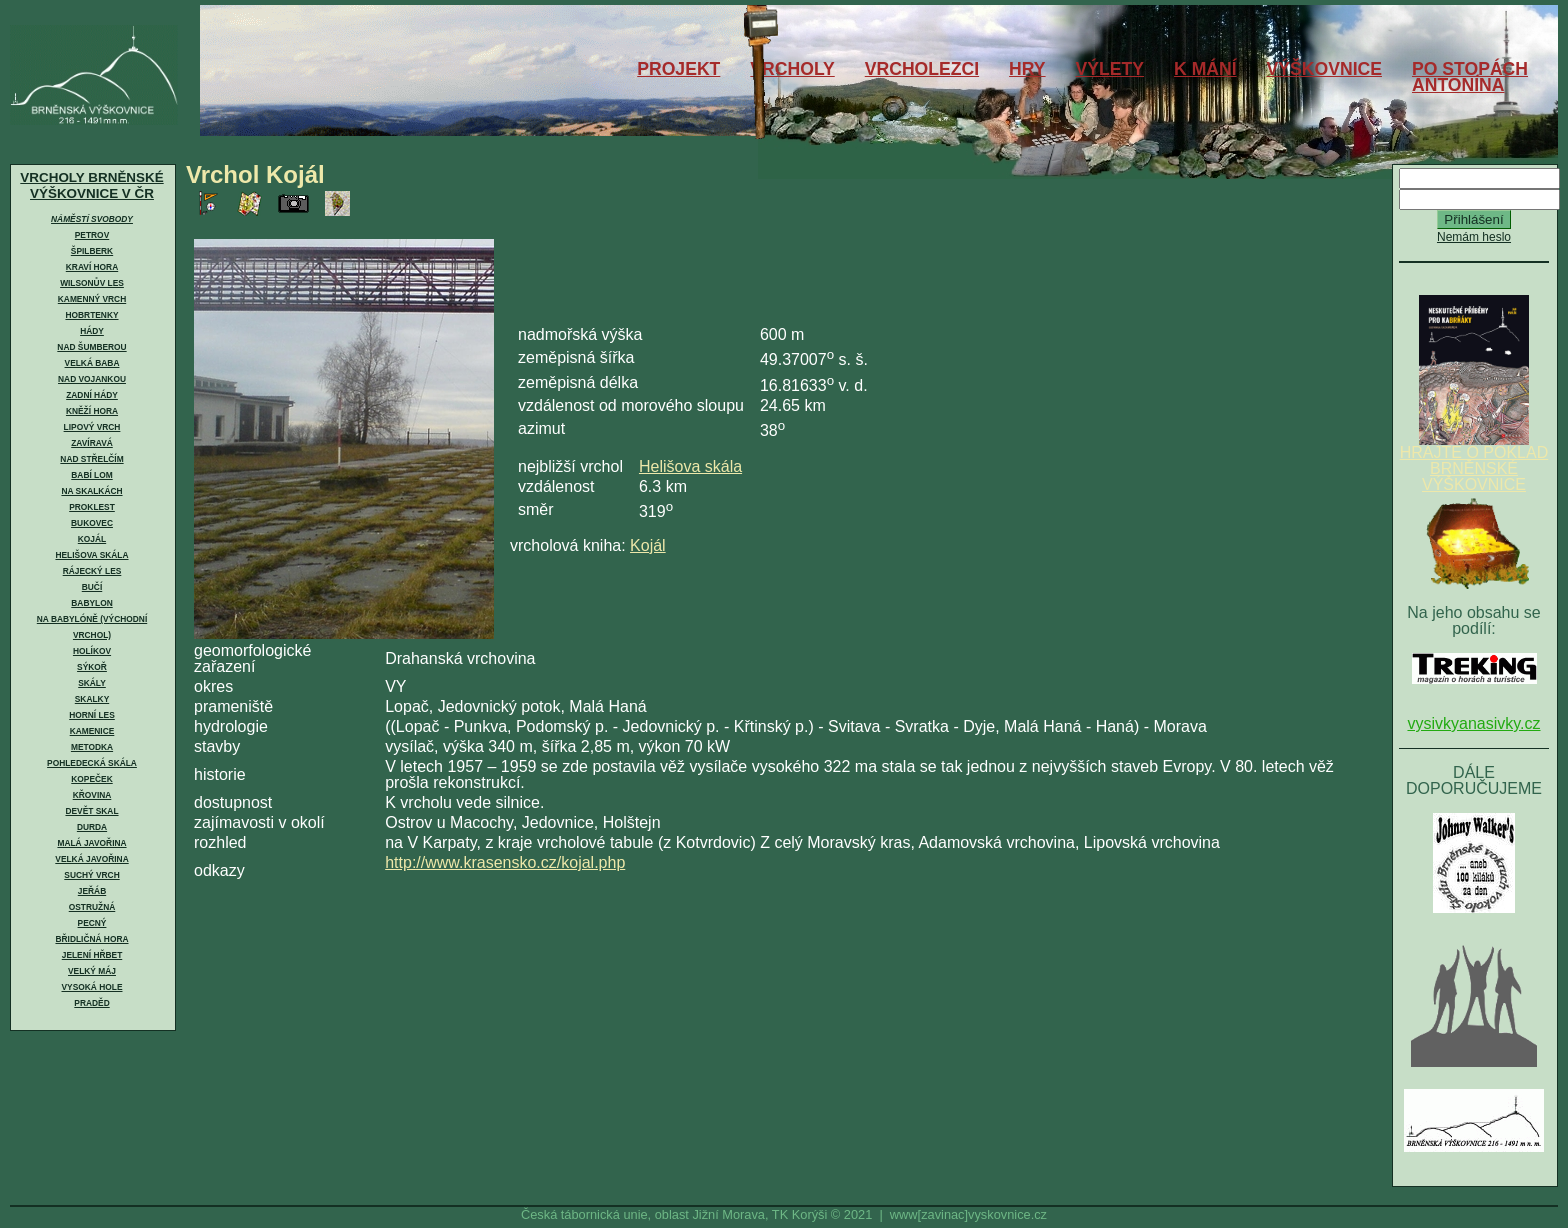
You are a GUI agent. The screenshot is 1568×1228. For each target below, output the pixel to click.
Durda (92, 827)
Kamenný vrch (92, 299)
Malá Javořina (91, 843)
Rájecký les (92, 571)
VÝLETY (1110, 69)
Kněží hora (92, 411)
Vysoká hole (92, 987)
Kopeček (91, 779)
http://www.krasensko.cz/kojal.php (505, 862)
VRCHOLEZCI (922, 69)
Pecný (92, 923)
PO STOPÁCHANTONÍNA (1470, 77)
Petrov (92, 235)
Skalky (92, 699)
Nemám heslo (1474, 237)
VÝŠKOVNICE (1324, 69)
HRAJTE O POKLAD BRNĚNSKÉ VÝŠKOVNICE (1474, 462)
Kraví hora (92, 267)
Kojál (92, 539)
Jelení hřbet (92, 955)
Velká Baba (92, 363)
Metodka (92, 747)
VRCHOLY (792, 69)
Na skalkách (91, 491)
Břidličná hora (91, 939)
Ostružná (92, 907)
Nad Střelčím (91, 459)
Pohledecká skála (92, 763)
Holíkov (92, 651)
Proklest (92, 507)
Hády (92, 331)
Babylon (91, 603)
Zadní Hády (92, 395)
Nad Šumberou (91, 347)
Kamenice (92, 731)
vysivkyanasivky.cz (1473, 723)
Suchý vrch (91, 875)
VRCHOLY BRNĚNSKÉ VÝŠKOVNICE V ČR (91, 185)
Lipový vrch (92, 427)
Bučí (92, 587)
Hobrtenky (91, 315)
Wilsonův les (92, 283)
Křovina (92, 795)
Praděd (91, 1003)
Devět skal (91, 811)
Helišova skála (91, 555)
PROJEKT (678, 69)
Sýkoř (92, 667)
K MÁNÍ (1205, 69)
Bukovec (92, 523)
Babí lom (91, 475)
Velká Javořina (91, 859)
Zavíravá (92, 443)
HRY (1027, 69)
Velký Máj (92, 971)
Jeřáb (92, 891)
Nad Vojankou (92, 379)
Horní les (92, 715)
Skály (92, 683)
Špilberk (92, 251)
